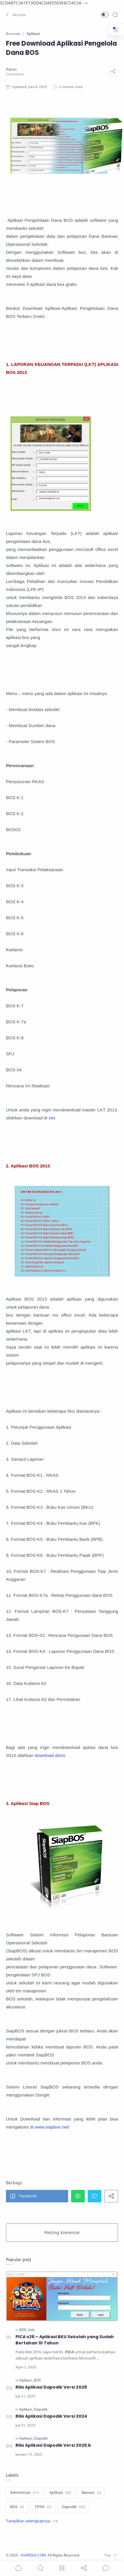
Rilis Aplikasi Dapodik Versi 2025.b (53, 2445)
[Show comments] (105, 2568)
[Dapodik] (41, 2409)
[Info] (31, 2329)
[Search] (115, 14)
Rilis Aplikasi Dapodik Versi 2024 (51, 2416)
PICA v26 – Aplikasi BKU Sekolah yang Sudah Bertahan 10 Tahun (64, 2340)
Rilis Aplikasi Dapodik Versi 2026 (51, 2387)
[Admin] (11, 69)
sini (51, 1117)
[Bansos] (91, 2493)
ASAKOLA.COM (33, 2555)
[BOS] (23, 2329)
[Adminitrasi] (24, 2493)
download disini (50, 1755)
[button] (16, 14)
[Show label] (32, 2521)
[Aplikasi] (26, 2380)
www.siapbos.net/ (52, 2126)
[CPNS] (43, 2507)
